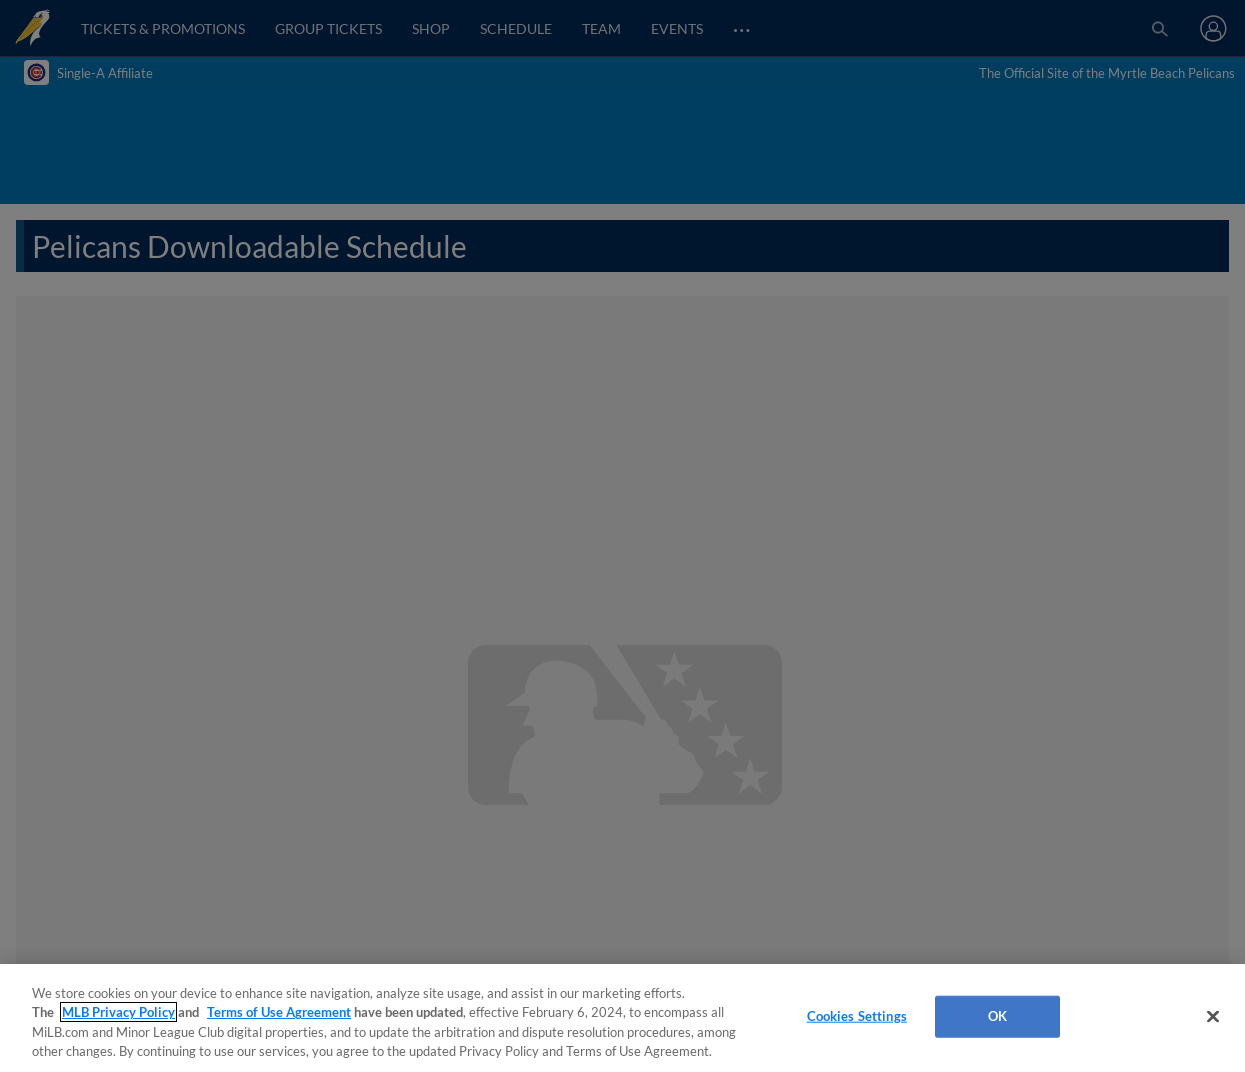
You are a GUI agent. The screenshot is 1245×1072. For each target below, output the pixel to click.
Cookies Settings (857, 1016)
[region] (622, 1018)
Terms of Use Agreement (279, 1012)
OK (997, 1016)
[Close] (1213, 1016)
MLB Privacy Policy (118, 1012)
